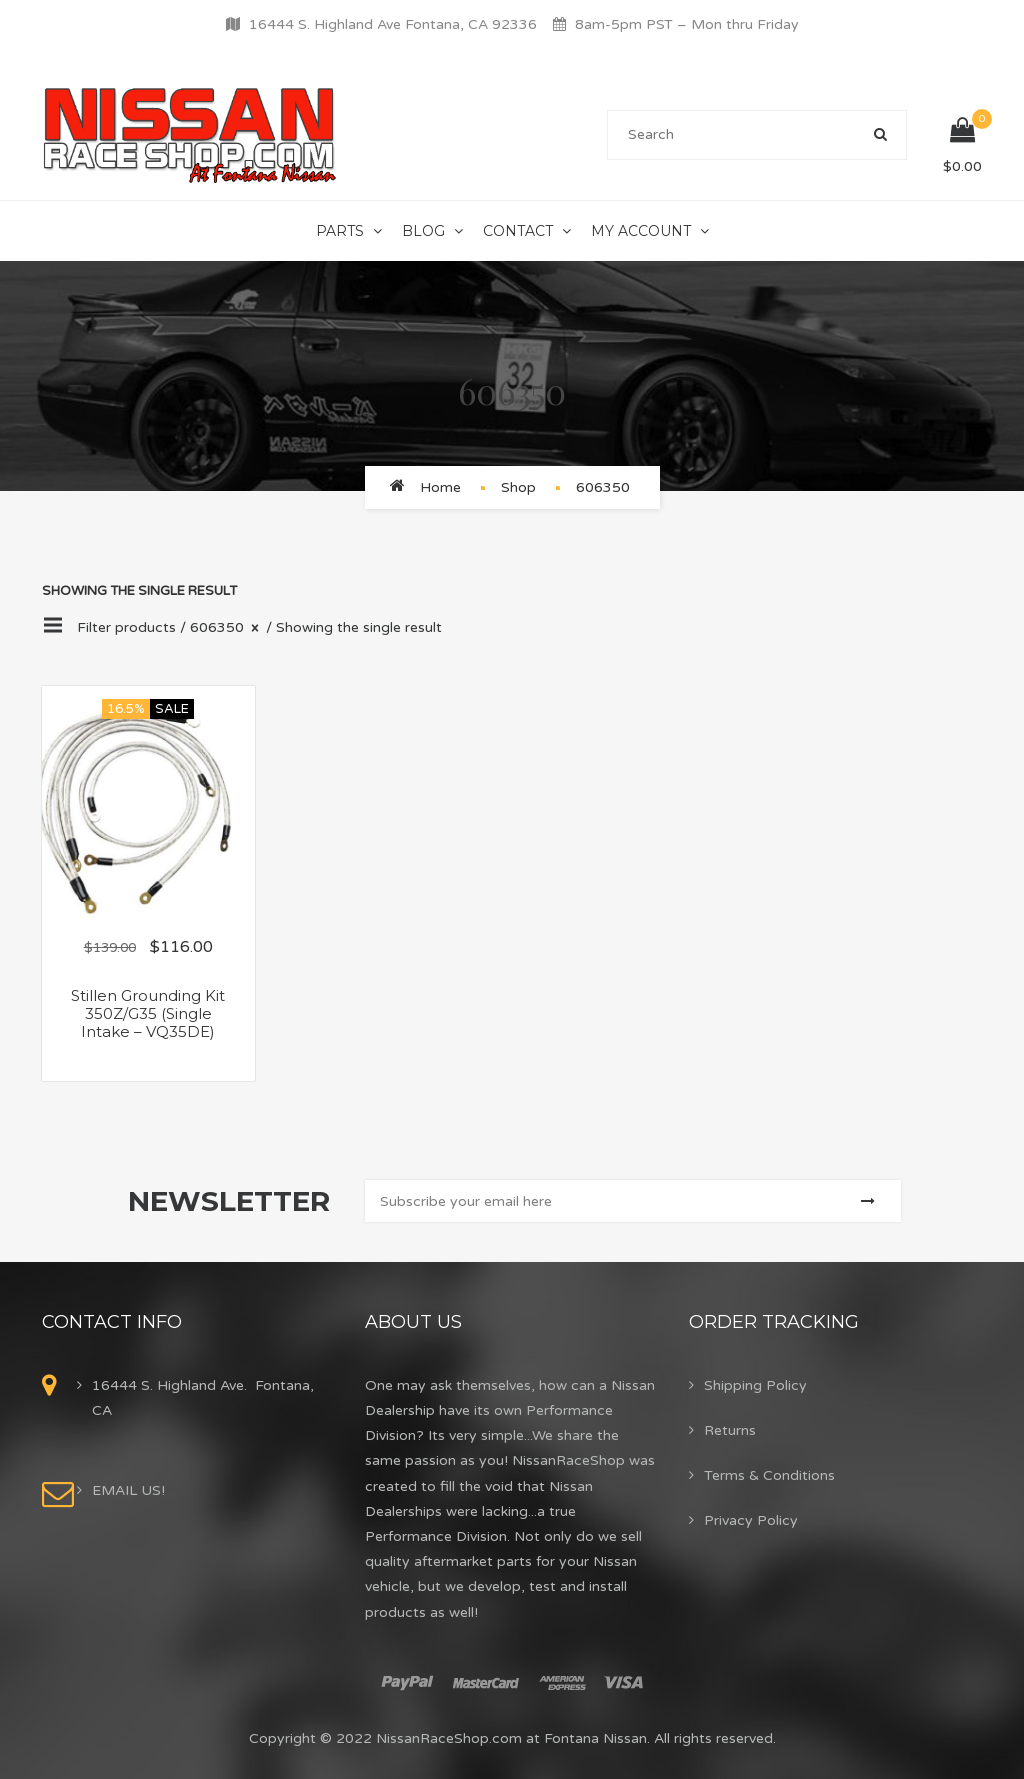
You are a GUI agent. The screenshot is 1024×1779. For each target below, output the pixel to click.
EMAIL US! (128, 1490)
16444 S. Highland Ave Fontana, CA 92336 (393, 24)
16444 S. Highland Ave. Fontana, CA (203, 1398)
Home (440, 487)
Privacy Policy (751, 1520)
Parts (340, 231)
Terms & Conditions (769, 1475)
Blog (423, 231)
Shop (518, 487)
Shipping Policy (755, 1385)
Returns (730, 1430)
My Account (641, 231)
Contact (518, 231)
